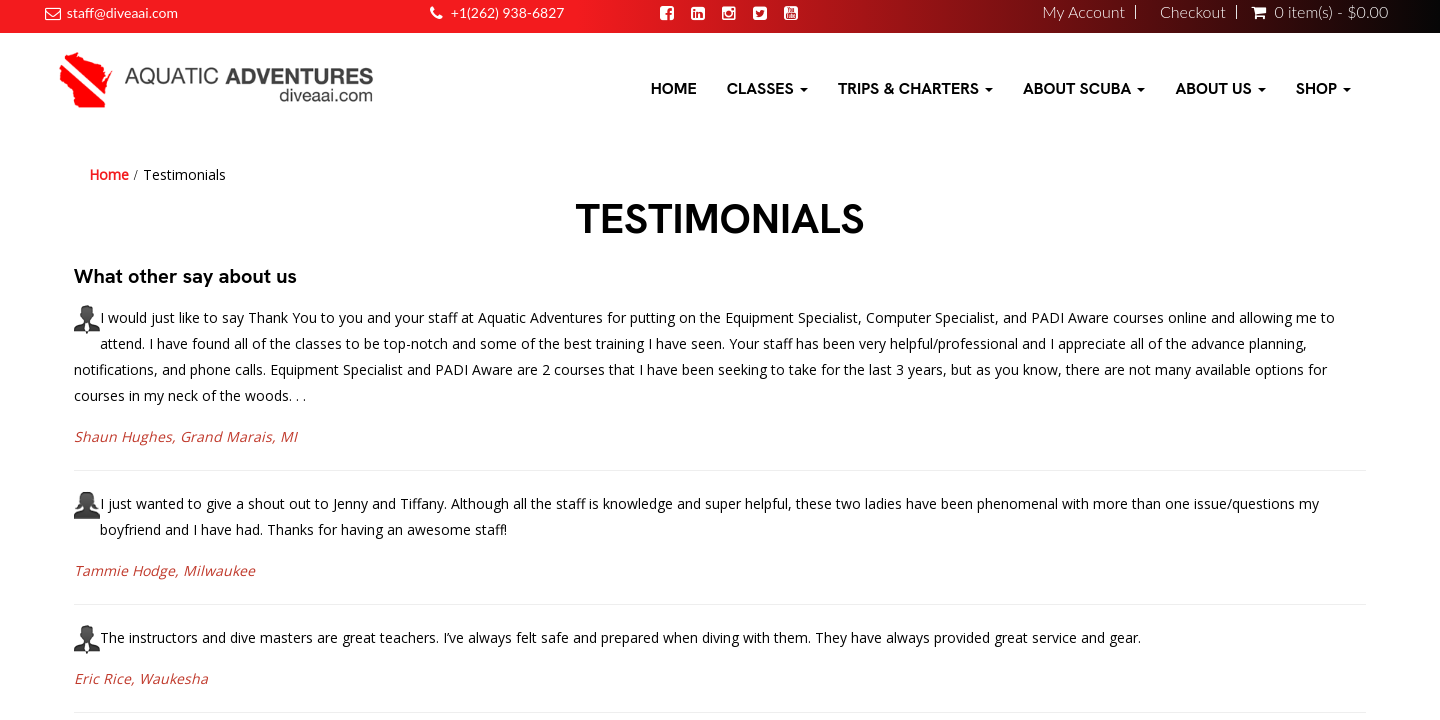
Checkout (1193, 12)
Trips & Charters (915, 88)
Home (674, 88)
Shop (1323, 88)
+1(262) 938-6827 (508, 12)
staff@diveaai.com (122, 12)
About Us (1220, 88)
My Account (1083, 12)
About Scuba (1084, 88)
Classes (767, 88)
